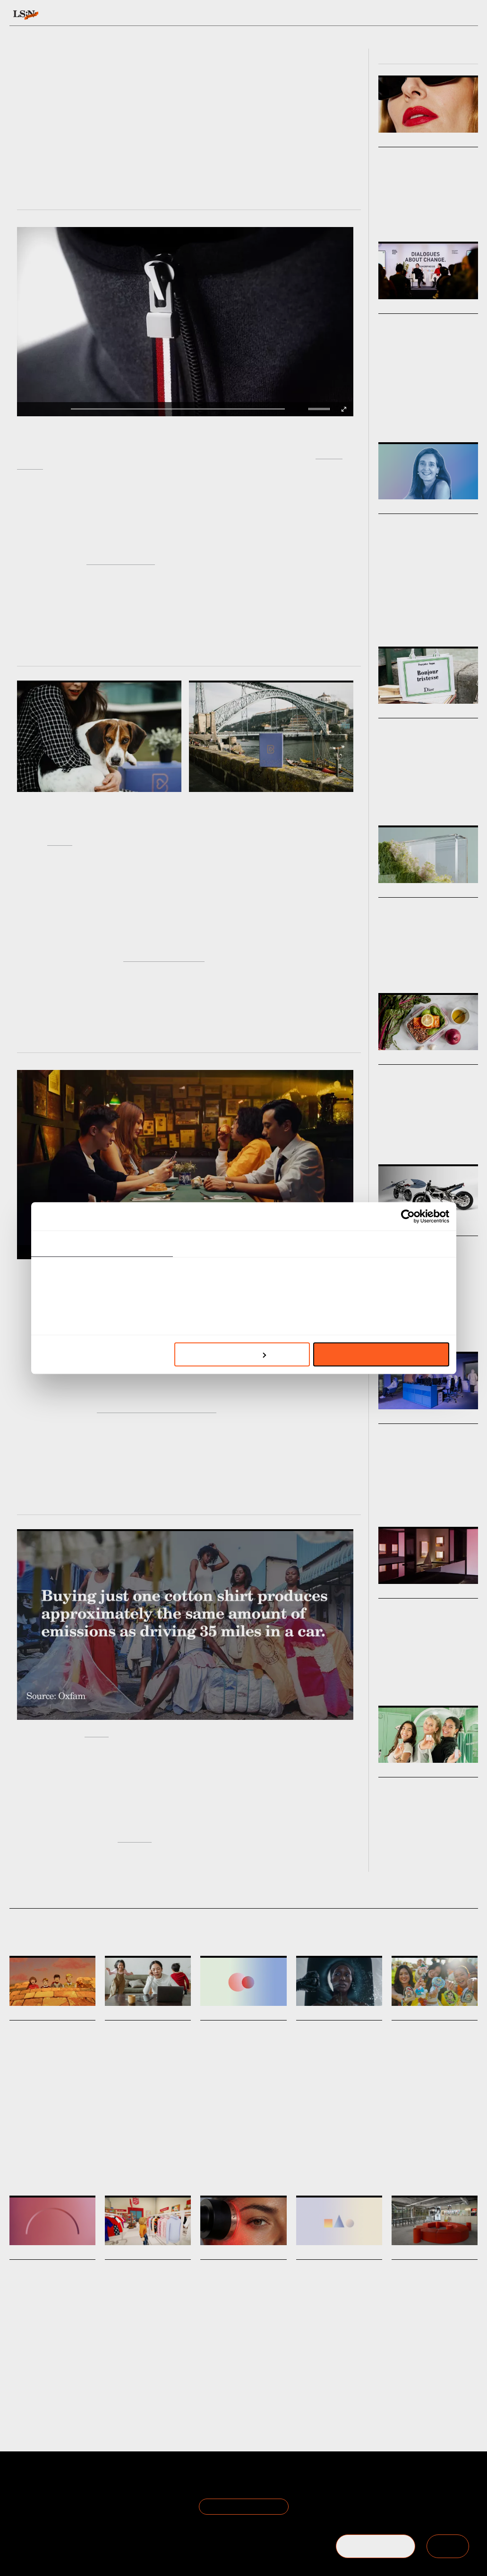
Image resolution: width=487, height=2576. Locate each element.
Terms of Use (108, 2484)
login (469, 15)
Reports (413, 15)
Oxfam (97, 1732)
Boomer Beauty (412, 157)
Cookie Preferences (118, 2507)
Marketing (40, 2136)
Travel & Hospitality (447, 1846)
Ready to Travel (88, 1281)
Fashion (409, 216)
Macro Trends (402, 891)
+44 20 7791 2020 (408, 2507)
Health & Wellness (435, 1133)
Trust (32, 2375)
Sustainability (395, 962)
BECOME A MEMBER (375, 2546)
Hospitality (328, 2388)
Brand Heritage (75, 2136)
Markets (392, 141)
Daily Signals (31, 2014)
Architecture (414, 1501)
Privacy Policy (108, 2495)
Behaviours (139, 15)
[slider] (320, 409)
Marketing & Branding (442, 962)
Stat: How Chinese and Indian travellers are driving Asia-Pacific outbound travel (338, 2295)
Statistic (263, 2123)
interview (135, 1837)
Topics (273, 15)
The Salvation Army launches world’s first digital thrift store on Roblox (146, 2295)
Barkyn (59, 840)
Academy (371, 15)
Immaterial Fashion (120, 559)
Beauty (387, 216)
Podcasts (394, 508)
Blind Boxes (439, 2136)
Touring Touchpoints (422, 1787)
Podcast (387, 621)
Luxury (387, 800)
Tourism (355, 2388)
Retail (430, 416)
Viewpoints (320, 15)
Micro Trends (401, 1058)
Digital (154, 2388)
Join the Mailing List (244, 2506)
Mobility (387, 1326)
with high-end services (164, 956)
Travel (16, 2136)
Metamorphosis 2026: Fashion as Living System (424, 336)
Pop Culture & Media (448, 800)
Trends (188, 15)
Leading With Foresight (429, 621)
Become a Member (41, 2507)
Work (467, 621)
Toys (415, 2136)
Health (113, 2170)
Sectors (231, 15)
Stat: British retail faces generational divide (240, 2043)
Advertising (332, 2132)
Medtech (258, 2384)
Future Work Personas (427, 1434)
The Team (26, 2495)
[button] (311, 409)
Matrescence (172, 2170)
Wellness (233, 2384)
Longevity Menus (416, 1074)
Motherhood (139, 2170)
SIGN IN (447, 2546)
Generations (233, 2123)
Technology (415, 1326)
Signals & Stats (76, 15)
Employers (55, 2375)
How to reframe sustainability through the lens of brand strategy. (423, 943)
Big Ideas (393, 307)
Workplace (446, 1501)
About (19, 2484)
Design (432, 216)
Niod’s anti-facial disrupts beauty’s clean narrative (333, 2043)
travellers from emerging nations (156, 1408)
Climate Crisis (395, 967)
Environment (366, 2132)
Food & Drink (393, 1133)
